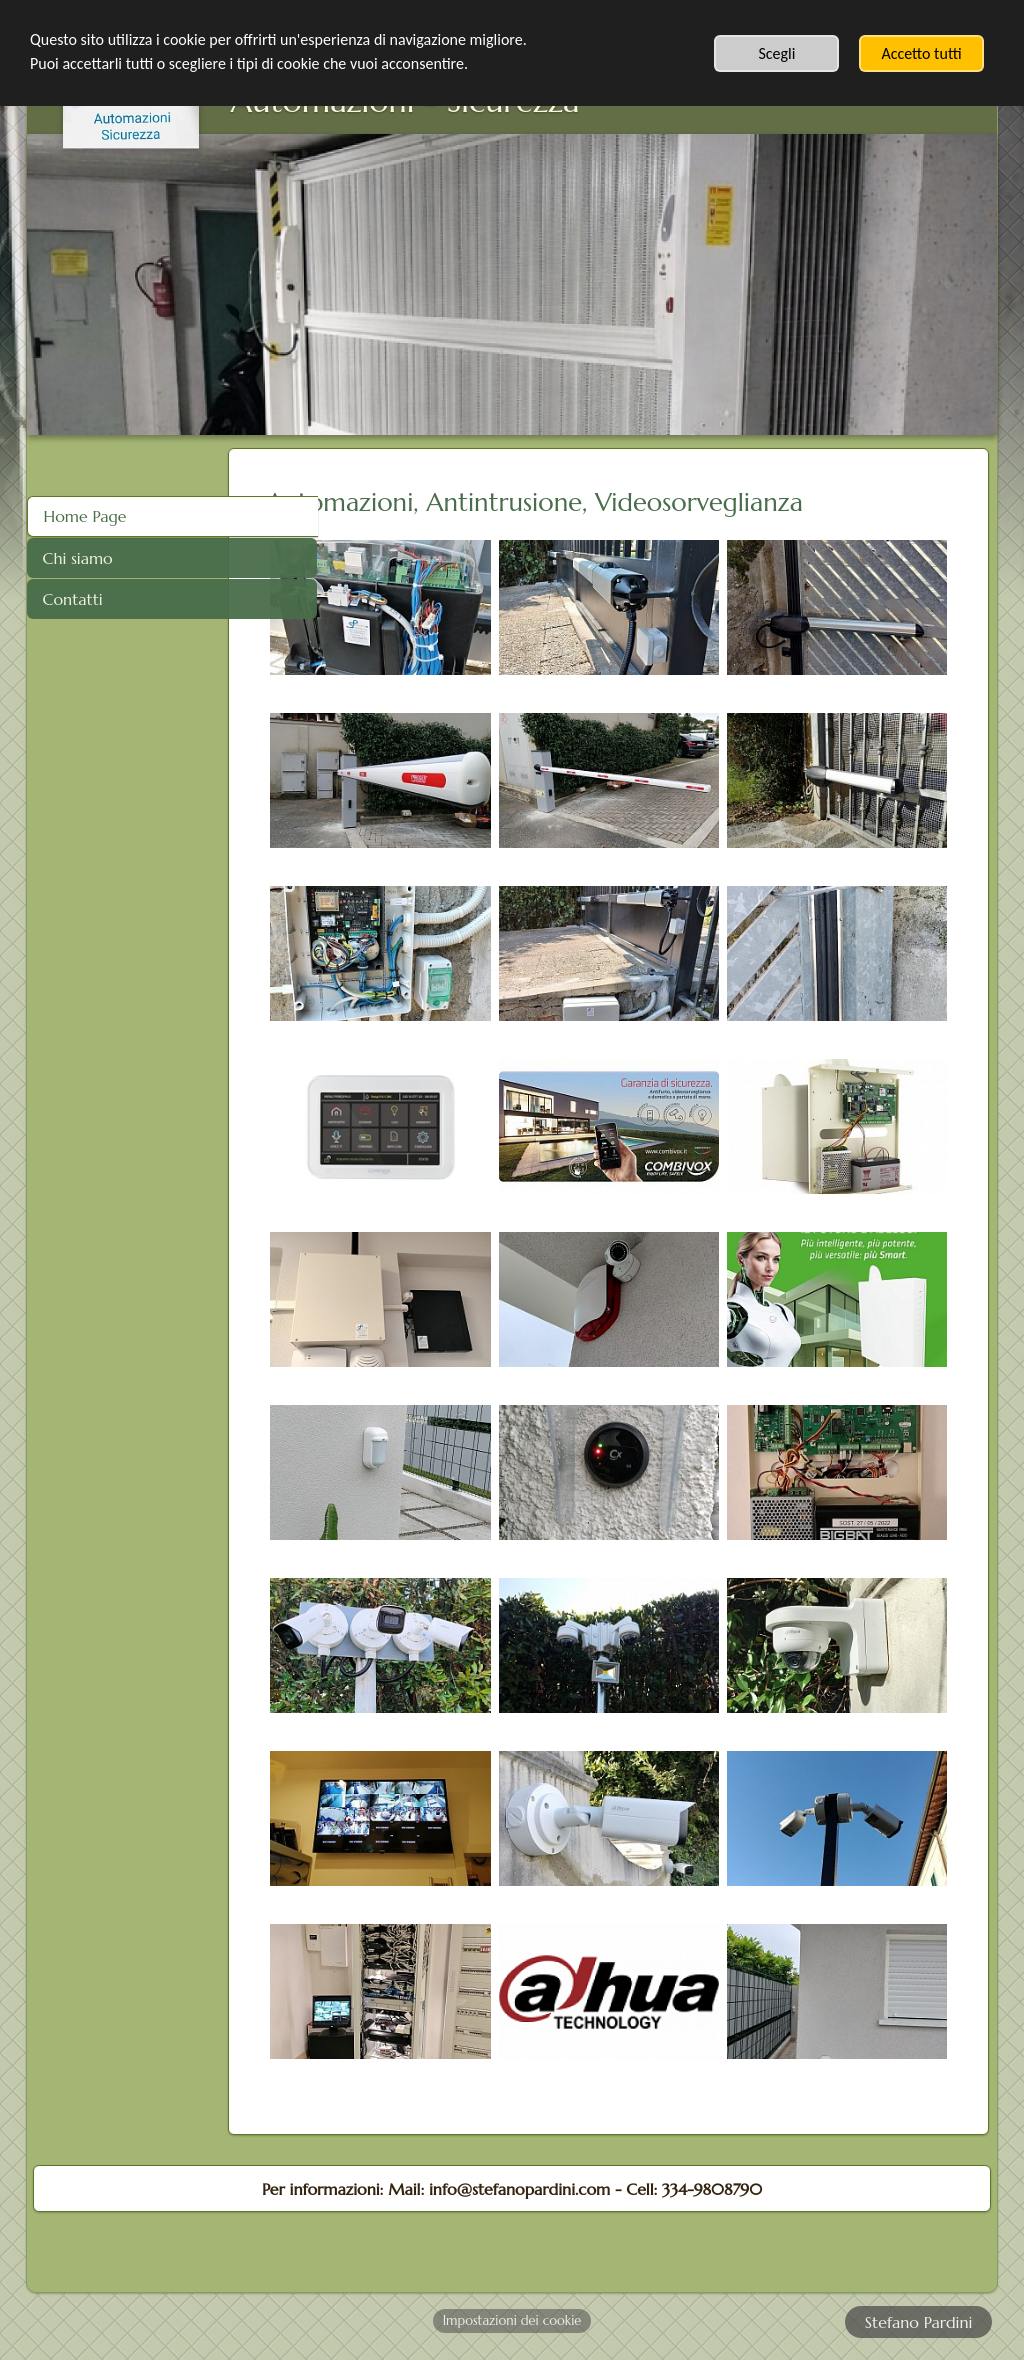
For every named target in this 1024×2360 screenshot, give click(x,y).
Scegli (776, 53)
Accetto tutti (921, 53)
